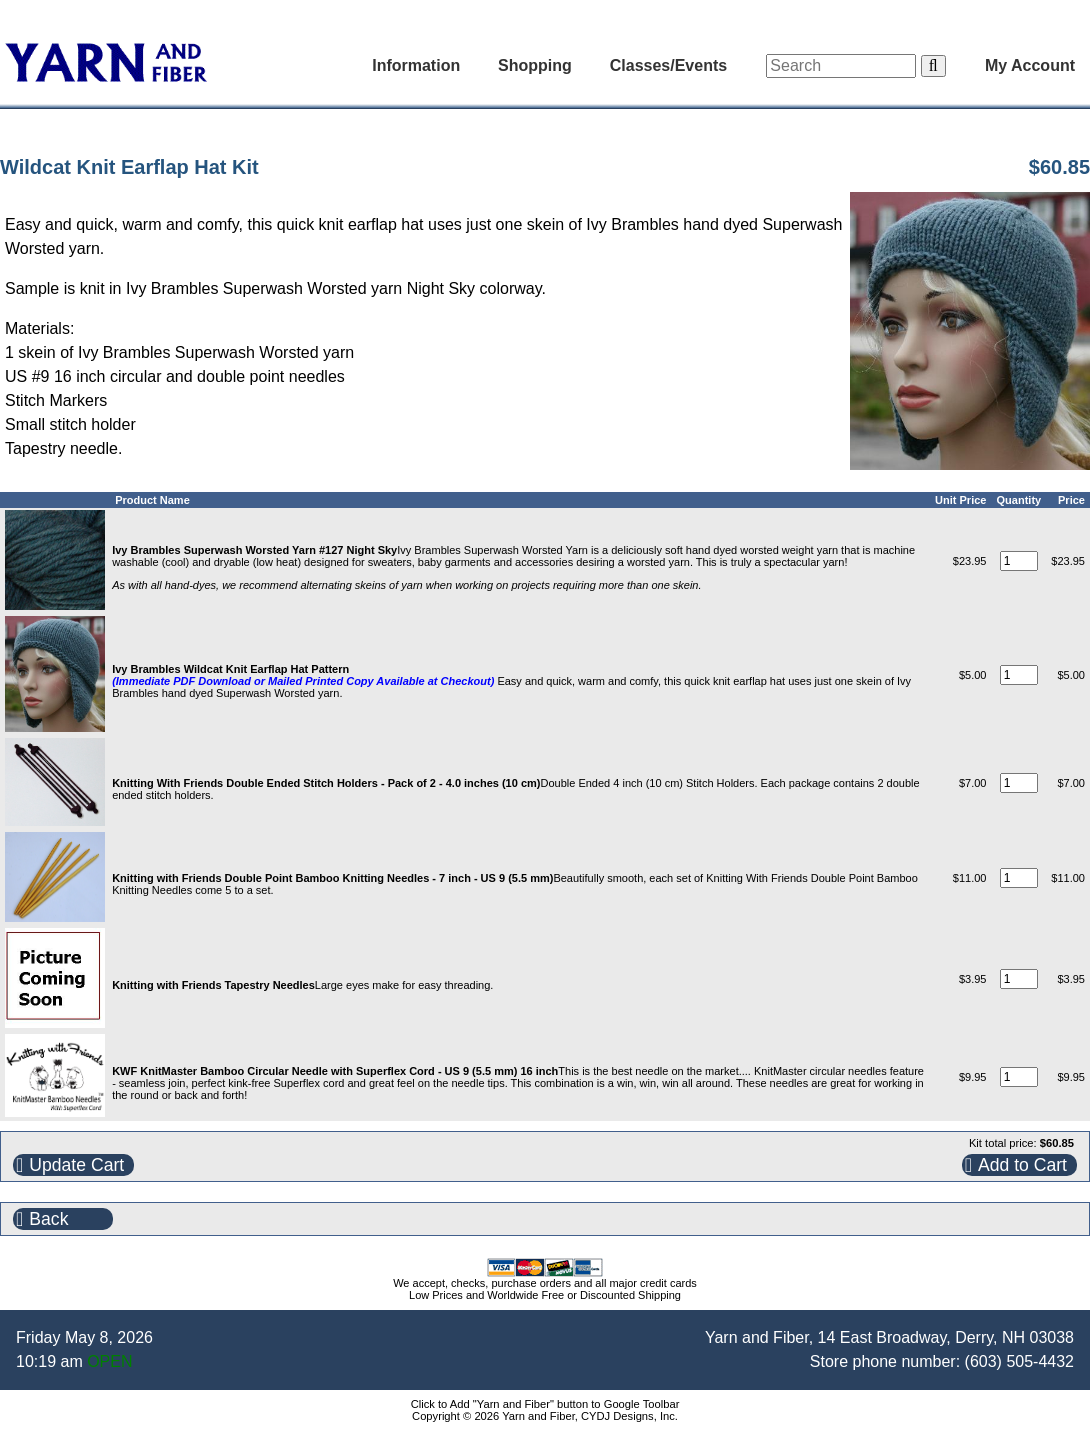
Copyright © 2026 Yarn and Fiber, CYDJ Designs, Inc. (545, 1416)
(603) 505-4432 (1019, 1361)
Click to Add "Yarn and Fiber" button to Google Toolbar (545, 1404)
